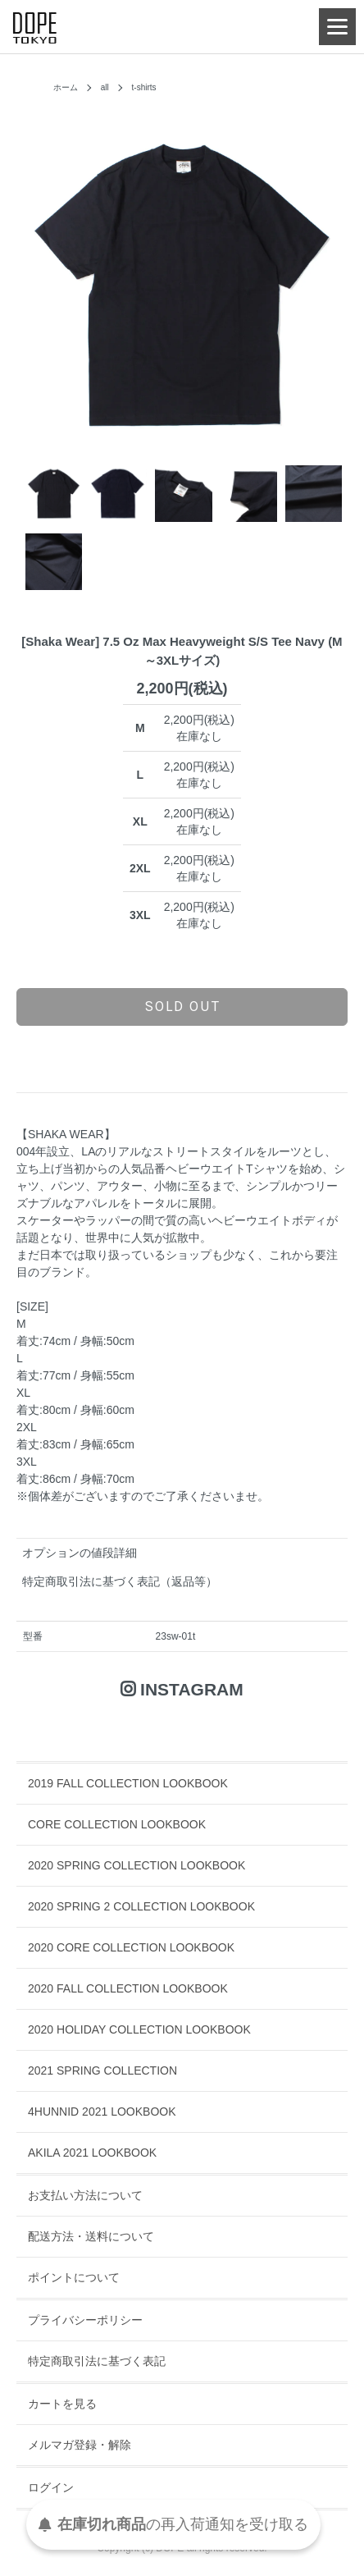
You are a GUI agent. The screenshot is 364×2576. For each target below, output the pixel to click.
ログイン (51, 2487)
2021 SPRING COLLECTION (102, 2070)
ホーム (65, 87)
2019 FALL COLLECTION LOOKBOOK (128, 1783)
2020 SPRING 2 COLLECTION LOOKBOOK (141, 1906)
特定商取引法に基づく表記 (97, 2361)
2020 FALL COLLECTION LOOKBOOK (128, 1988)
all (105, 87)
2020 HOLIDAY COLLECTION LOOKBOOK (139, 2029)
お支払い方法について (85, 2195)
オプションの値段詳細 (79, 1552)
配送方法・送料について (91, 2236)
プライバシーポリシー (85, 2320)
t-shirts (144, 87)
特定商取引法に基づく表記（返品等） (119, 1581)
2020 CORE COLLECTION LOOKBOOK (131, 1947)
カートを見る (62, 2403)
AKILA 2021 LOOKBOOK (92, 2152)
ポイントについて (74, 2277)
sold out (182, 1006)
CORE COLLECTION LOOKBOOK (117, 1824)
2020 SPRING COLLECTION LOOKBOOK (136, 1865)
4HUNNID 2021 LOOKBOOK (102, 2111)
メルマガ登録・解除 (79, 2444)
